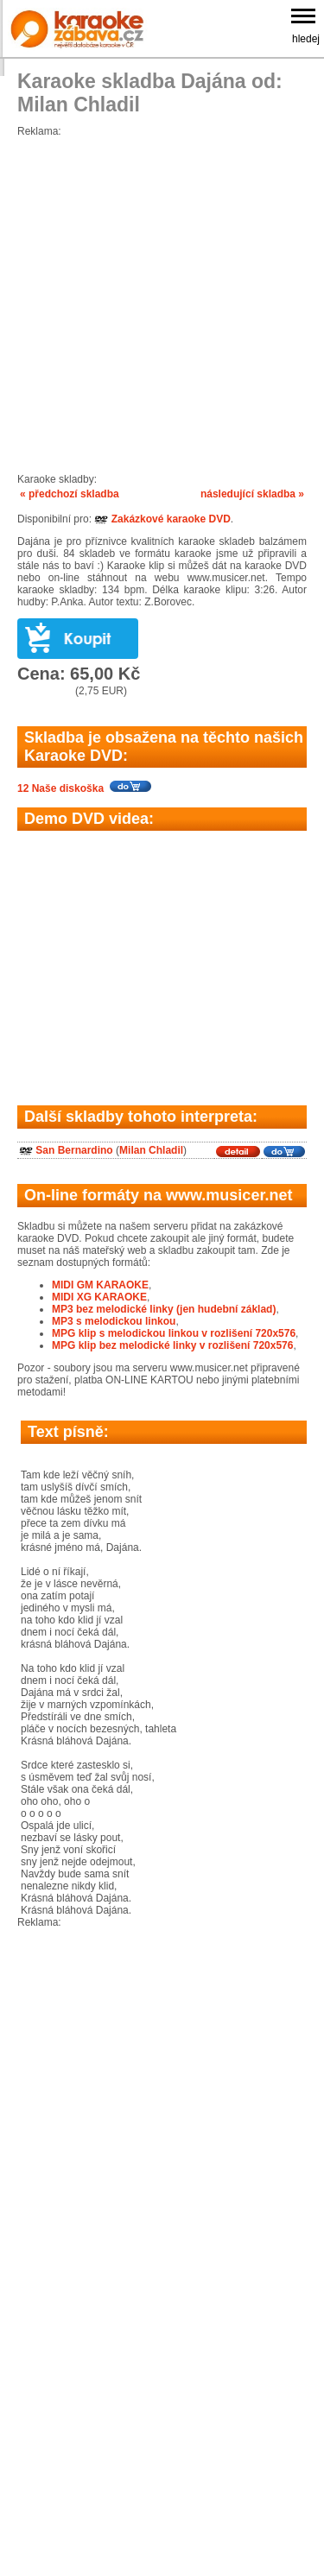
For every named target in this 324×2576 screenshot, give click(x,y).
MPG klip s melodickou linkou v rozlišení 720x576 (173, 1333)
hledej (306, 39)
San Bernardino (73, 1150)
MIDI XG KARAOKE (99, 1297)
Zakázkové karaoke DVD (162, 519)
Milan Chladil (151, 1150)
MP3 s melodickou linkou (113, 1321)
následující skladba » (252, 494)
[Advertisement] (162, 299)
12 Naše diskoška (60, 788)
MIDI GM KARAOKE (100, 1285)
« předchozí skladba (69, 494)
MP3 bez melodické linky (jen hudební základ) (164, 1309)
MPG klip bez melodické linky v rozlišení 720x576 (172, 1345)
